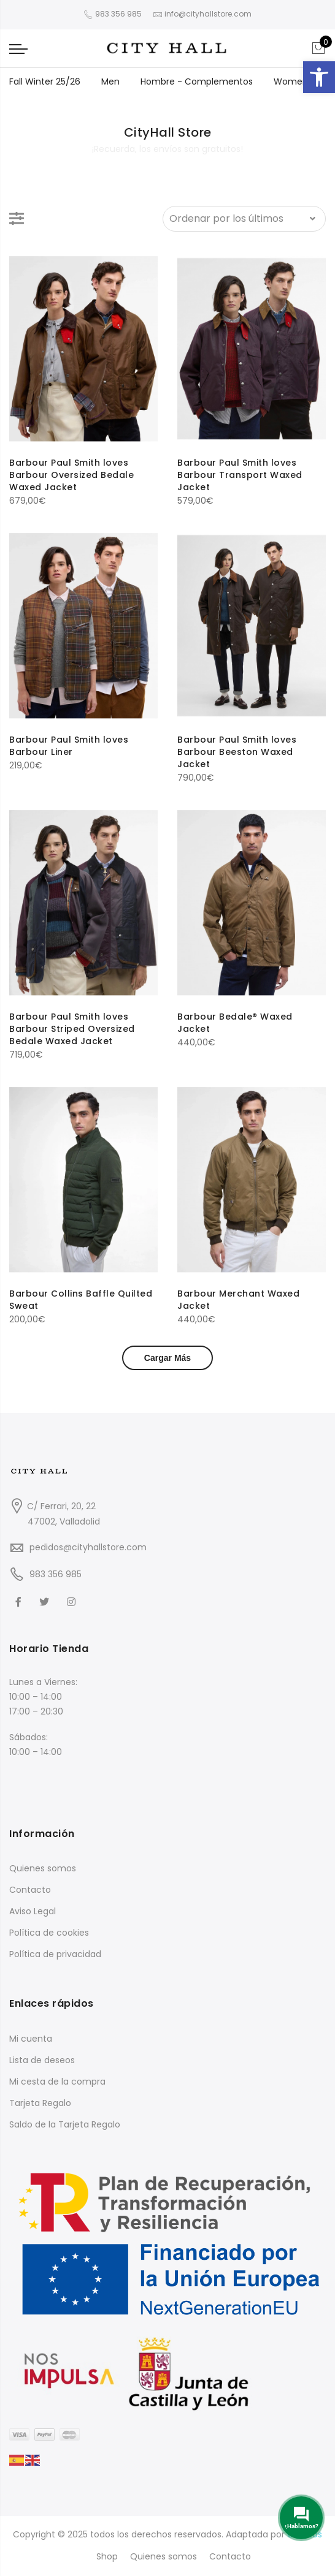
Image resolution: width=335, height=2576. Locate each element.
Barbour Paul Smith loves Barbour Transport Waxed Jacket (239, 474)
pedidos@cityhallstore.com (88, 1547)
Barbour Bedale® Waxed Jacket (235, 1022)
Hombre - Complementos (197, 81)
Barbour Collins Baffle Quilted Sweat (80, 1299)
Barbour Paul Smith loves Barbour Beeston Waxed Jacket (236, 751)
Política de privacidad (55, 1954)
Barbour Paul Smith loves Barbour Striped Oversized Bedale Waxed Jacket (72, 1028)
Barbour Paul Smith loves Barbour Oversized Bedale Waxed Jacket (71, 474)
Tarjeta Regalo (40, 2103)
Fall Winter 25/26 (44, 81)
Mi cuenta (30, 2038)
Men (110, 81)
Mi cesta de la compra (57, 2081)
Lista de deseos (42, 2060)
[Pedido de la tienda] (244, 218)
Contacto (30, 1890)
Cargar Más (167, 1358)
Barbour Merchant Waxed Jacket (238, 1299)
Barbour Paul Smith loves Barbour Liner (68, 745)
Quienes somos (42, 1868)
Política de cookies (49, 1932)
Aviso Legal (32, 1911)
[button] (319, 77)
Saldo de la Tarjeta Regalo (64, 2124)
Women (291, 81)
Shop (107, 2556)
